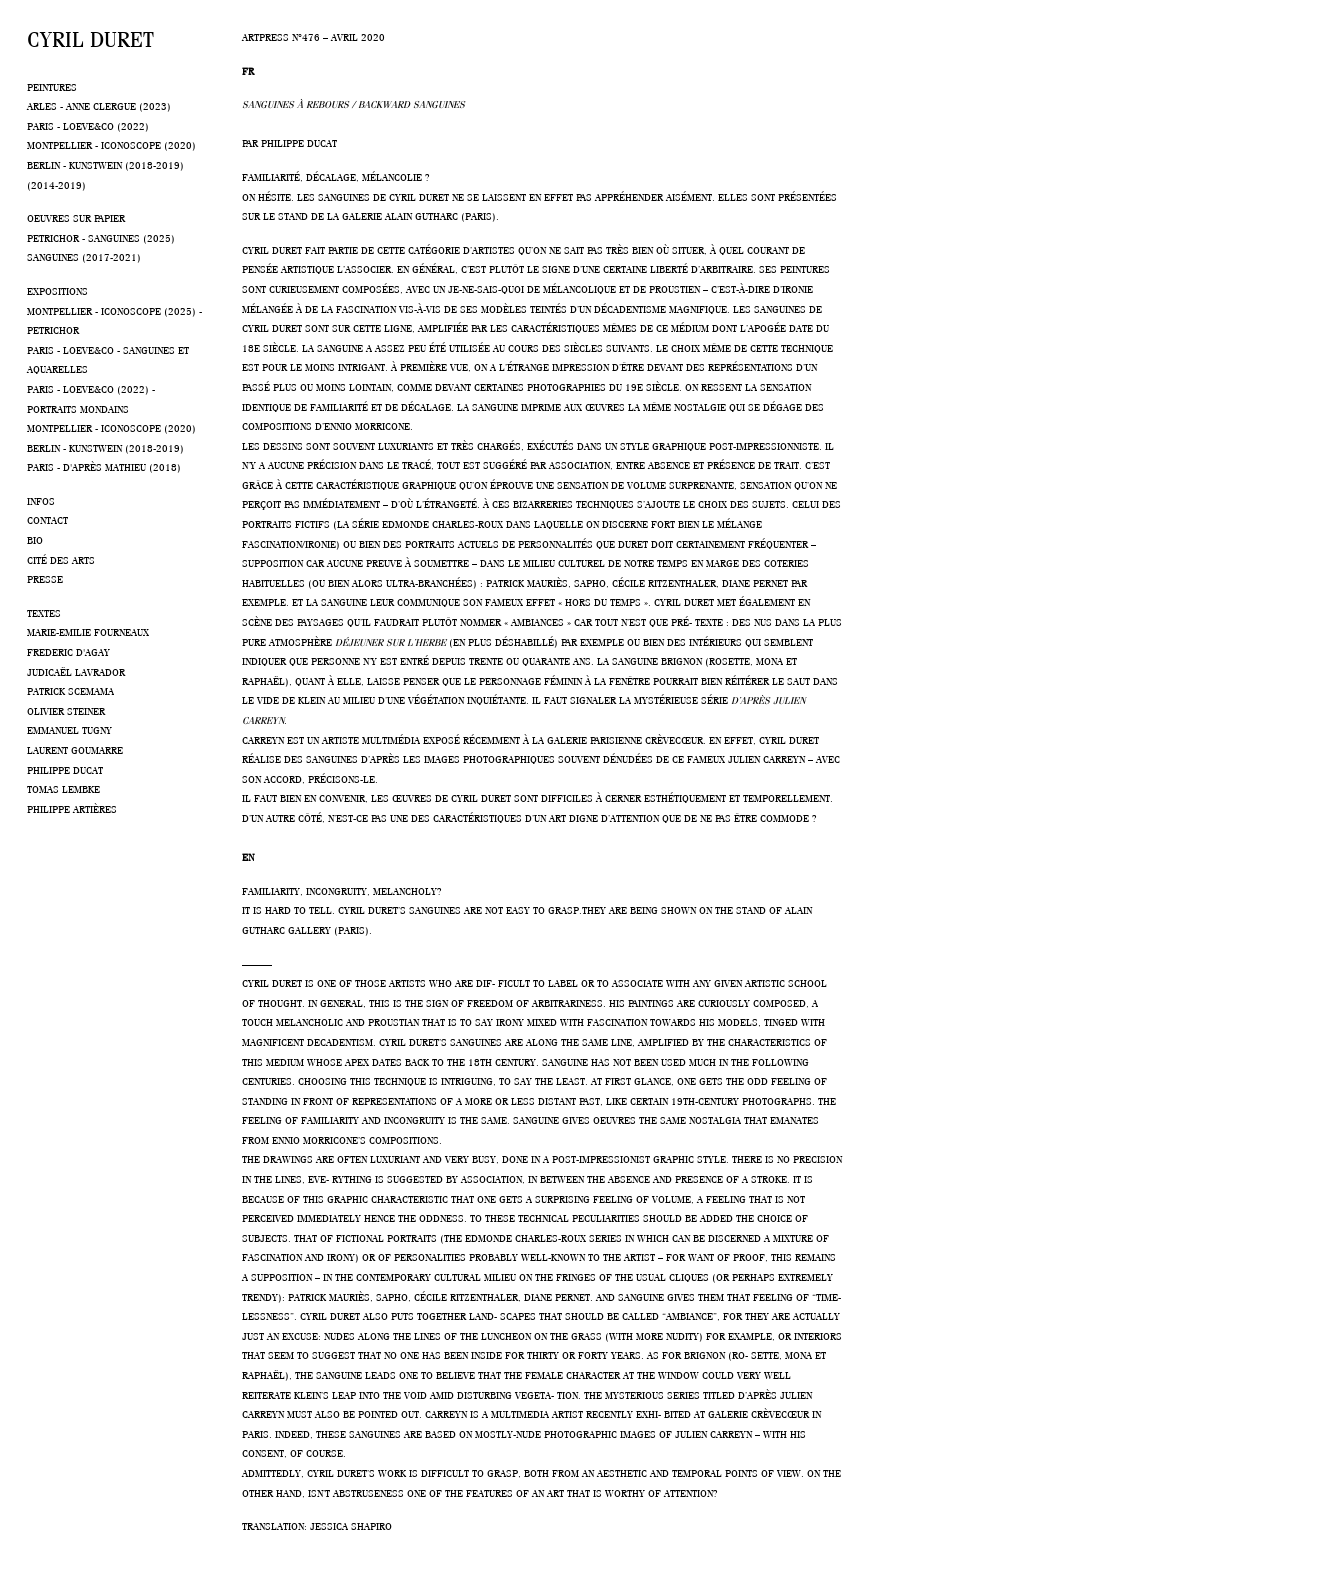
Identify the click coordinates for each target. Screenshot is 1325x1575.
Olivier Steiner (66, 710)
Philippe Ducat (65, 769)
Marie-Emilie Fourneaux (88, 631)
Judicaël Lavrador (76, 671)
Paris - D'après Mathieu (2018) (104, 466)
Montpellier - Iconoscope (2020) (111, 144)
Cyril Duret (90, 36)
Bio (35, 539)
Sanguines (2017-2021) (84, 256)
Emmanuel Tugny (69, 729)
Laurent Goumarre (75, 749)
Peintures (52, 86)
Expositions (57, 290)
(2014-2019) (56, 184)
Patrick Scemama (70, 690)
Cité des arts (61, 559)
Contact (47, 519)
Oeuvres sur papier (76, 217)
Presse (45, 578)
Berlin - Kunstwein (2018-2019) (105, 164)
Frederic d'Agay (68, 651)
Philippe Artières (72, 808)
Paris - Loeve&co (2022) (88, 125)
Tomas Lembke (63, 788)
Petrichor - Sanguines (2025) (101, 237)
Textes (44, 612)
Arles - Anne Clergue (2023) (99, 105)
